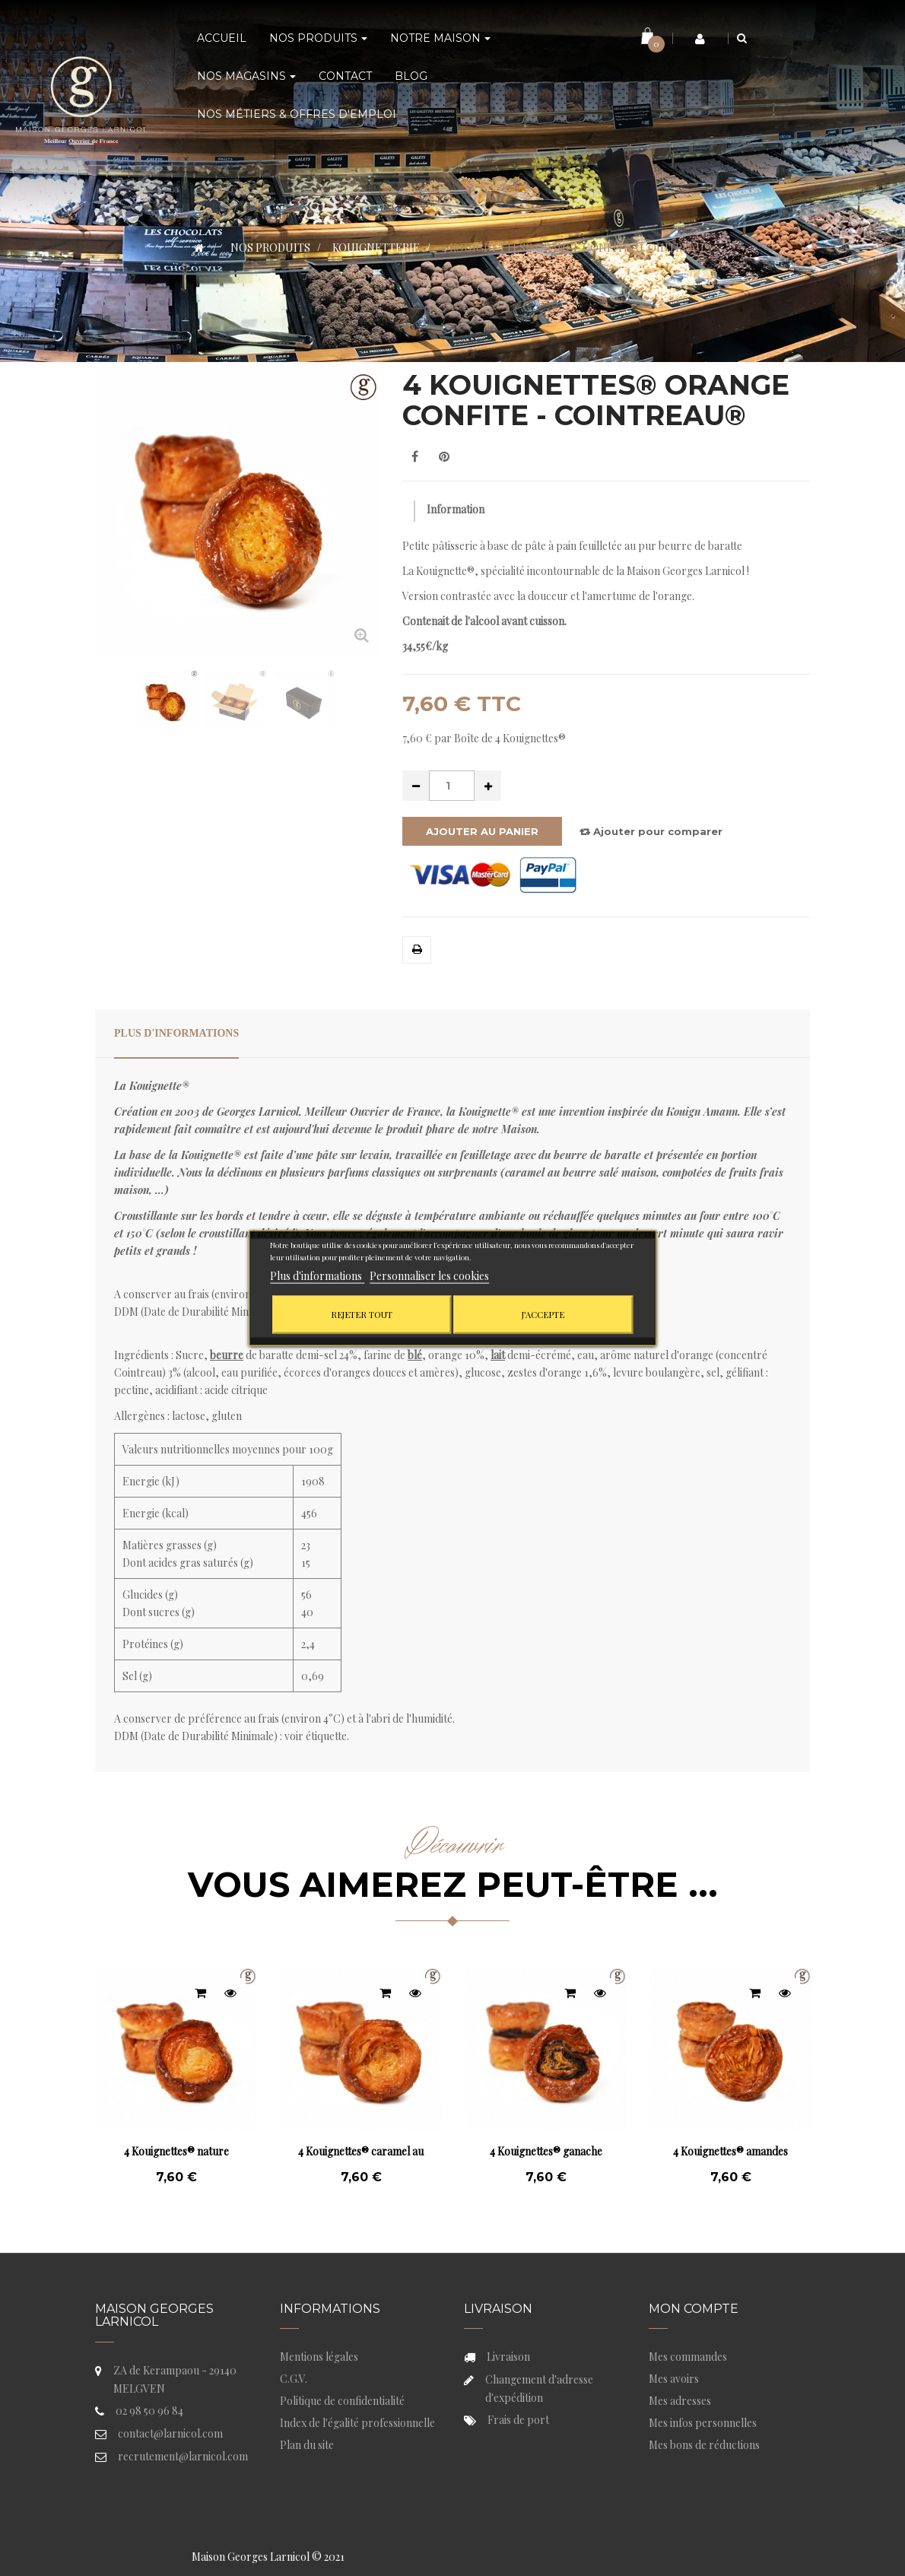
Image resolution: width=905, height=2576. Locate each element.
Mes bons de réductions (704, 2445)
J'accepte (543, 1314)
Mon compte (693, 2308)
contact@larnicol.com (170, 2433)
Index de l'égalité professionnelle (357, 2423)
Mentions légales (319, 2356)
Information (455, 509)
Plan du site (307, 2445)
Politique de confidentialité (342, 2400)
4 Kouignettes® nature (176, 2151)
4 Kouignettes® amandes (730, 2151)
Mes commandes (688, 2356)
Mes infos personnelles (703, 2423)
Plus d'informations (176, 1033)
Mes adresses (680, 2400)
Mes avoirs (674, 2378)
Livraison (508, 2356)
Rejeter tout (361, 1314)
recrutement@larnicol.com (183, 2456)
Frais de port (518, 2419)
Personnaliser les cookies (429, 1276)
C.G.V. (293, 2378)
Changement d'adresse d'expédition (539, 2388)
